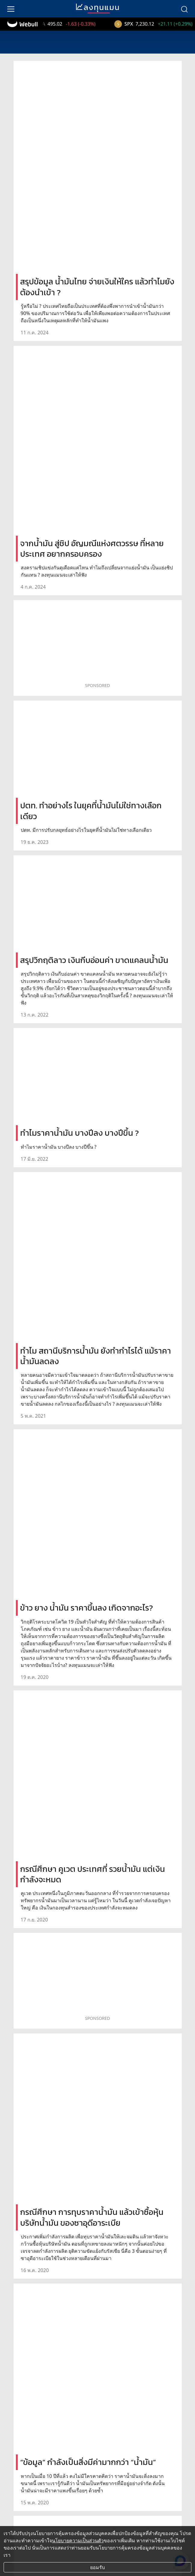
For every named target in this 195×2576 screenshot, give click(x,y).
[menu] (11, 8)
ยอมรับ (97, 2567)
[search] (184, 8)
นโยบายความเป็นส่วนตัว (78, 2540)
